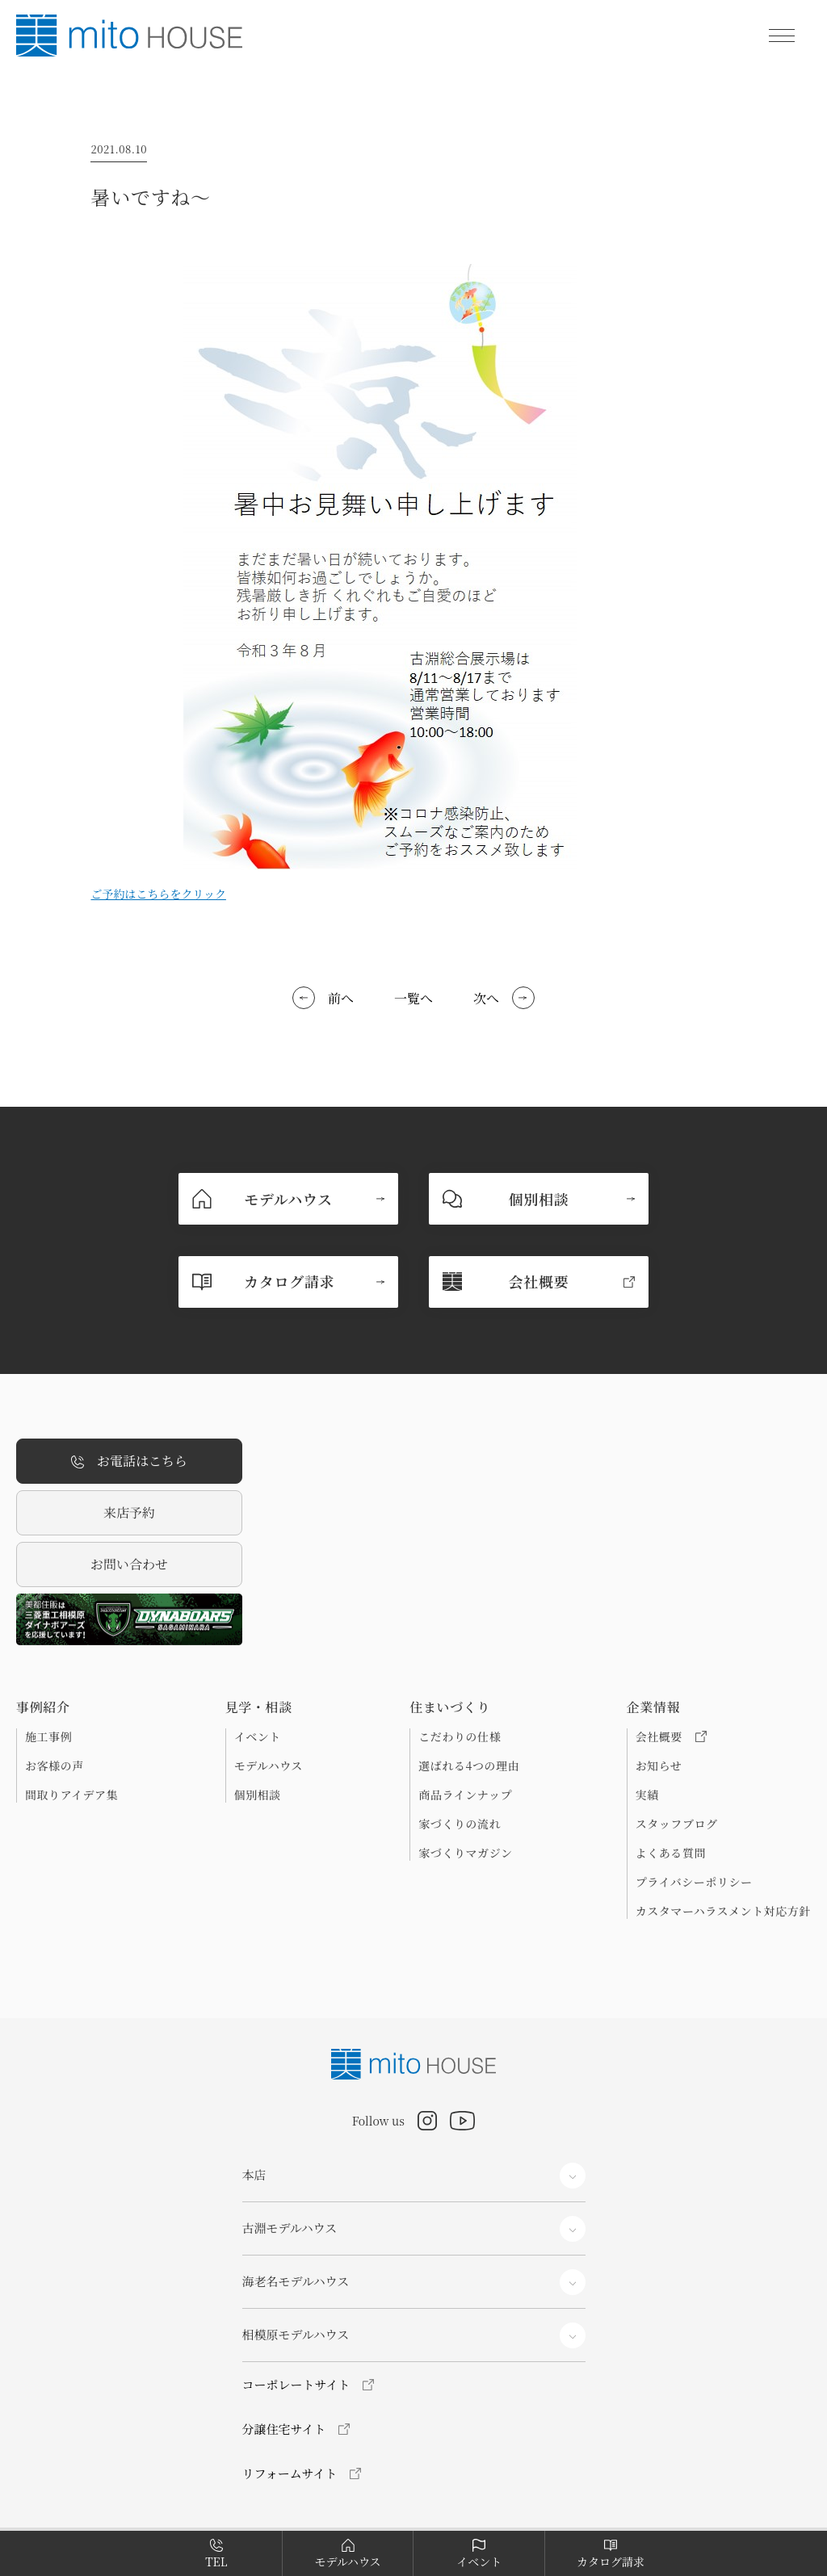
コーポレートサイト (296, 2384)
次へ (486, 998)
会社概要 (671, 1736)
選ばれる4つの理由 (468, 1765)
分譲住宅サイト (284, 2428)
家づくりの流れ (459, 1824)
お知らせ (659, 1765)
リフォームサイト (290, 2473)
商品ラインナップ (465, 1794)
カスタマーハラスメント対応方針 (723, 1911)
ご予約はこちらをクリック (157, 894)
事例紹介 (43, 1707)
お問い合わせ (129, 1564)
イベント (257, 1736)
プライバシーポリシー (694, 1882)
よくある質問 (671, 1853)
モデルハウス (268, 1765)
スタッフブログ (677, 1824)
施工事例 (48, 1736)
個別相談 (257, 1794)
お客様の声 (54, 1765)
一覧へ (413, 998)
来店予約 (129, 1512)
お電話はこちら (129, 1461)
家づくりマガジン (465, 1853)
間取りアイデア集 (71, 1794)
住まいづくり (449, 1707)
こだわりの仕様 (459, 1736)
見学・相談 (258, 1707)
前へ (341, 998)
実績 (647, 1794)
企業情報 (654, 1707)
